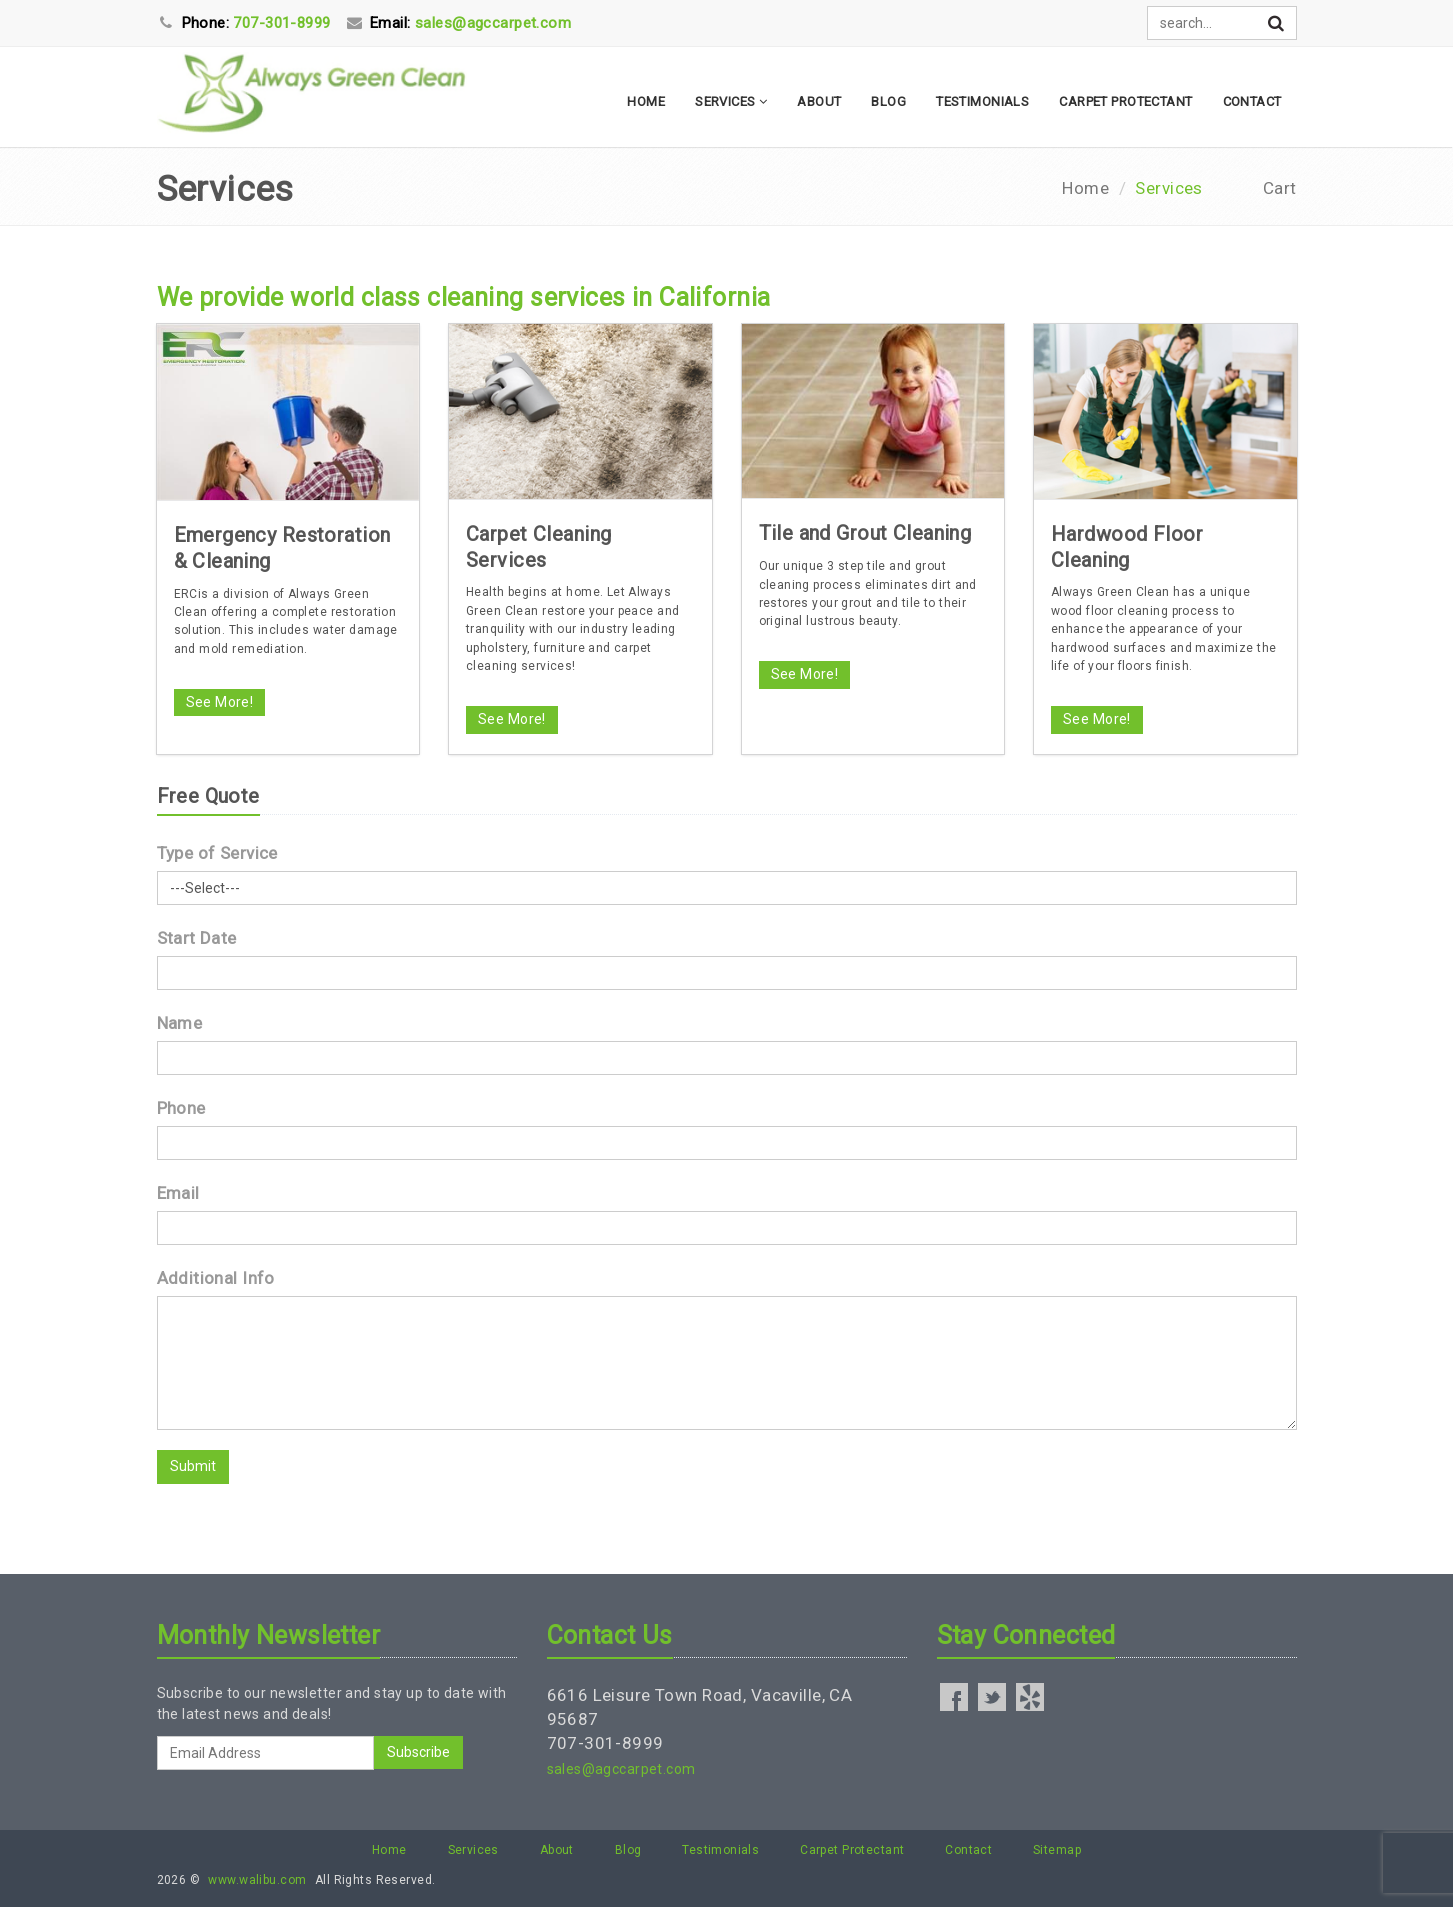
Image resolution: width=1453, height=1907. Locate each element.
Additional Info (216, 1278)
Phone (181, 1108)
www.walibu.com (257, 1880)
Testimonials (982, 101)
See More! (220, 702)
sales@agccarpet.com (621, 1769)
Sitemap (1057, 1850)
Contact (1252, 101)
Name (180, 1023)
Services (731, 101)
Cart (1280, 188)
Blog (888, 101)
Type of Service (217, 853)
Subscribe (418, 1752)
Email (178, 1193)
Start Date (197, 938)
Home (646, 101)
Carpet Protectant (1125, 101)
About (819, 101)
